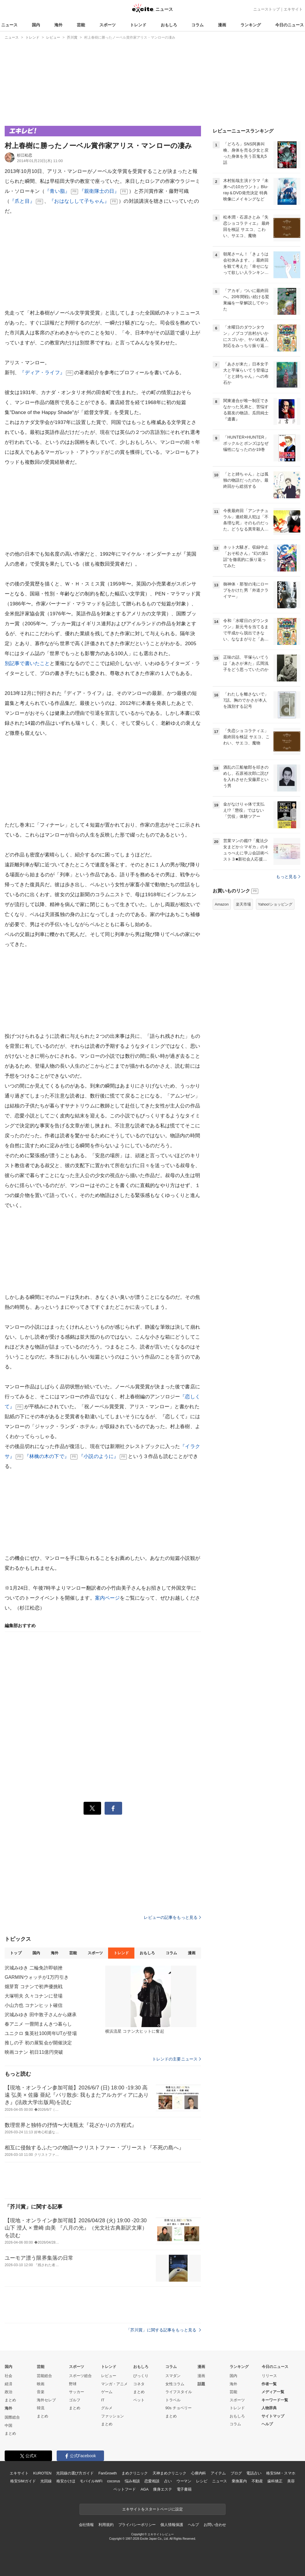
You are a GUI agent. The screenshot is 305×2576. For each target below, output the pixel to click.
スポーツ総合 (80, 2376)
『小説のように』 (99, 1456)
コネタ (139, 2384)
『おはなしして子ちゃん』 (79, 201)
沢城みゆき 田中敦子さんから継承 (41, 2014)
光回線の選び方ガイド (75, 2473)
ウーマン (183, 2481)
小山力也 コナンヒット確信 (34, 2005)
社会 (8, 2376)
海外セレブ (46, 2400)
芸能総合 (44, 2376)
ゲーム (106, 2392)
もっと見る (288, 876)
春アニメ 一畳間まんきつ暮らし (38, 2024)
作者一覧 (269, 2384)
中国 (8, 2425)
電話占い (253, 2473)
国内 (36, 25)
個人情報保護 (171, 2524)
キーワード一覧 (274, 2400)
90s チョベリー (178, 2408)
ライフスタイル (178, 2392)
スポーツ (107, 25)
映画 (40, 2384)
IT (103, 2400)
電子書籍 (184, 2489)
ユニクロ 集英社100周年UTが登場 (41, 2033)
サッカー (76, 2392)
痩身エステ (162, 2489)
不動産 (257, 2481)
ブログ (236, 2473)
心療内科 (198, 2473)
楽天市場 (243, 904)
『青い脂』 (57, 191)
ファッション (112, 2416)
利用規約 (105, 2524)
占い (168, 2481)
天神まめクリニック (169, 2473)
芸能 (81, 25)
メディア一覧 (272, 2392)
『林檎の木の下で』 (46, 1456)
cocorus (113, 2481)
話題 (201, 2384)
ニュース (9, 25)
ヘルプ (267, 2424)
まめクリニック (135, 2473)
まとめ (10, 2400)
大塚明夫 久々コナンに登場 (34, 1995)
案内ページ (107, 1598)
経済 (8, 2384)
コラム (197, 25)
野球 (73, 2384)
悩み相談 (132, 2481)
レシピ (201, 2481)
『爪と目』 (22, 201)
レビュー (108, 2376)
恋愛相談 (151, 2481)
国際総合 (12, 2417)
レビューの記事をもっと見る (172, 1917)
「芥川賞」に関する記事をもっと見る (163, 2330)
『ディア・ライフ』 (42, 372)
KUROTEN (42, 2473)
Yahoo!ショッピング (275, 904)
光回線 (46, 2481)
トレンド (138, 25)
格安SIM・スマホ (280, 2473)
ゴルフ (74, 2400)
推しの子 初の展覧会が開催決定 (38, 2042)
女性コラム (174, 2384)
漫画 (222, 25)
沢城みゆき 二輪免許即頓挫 (34, 1967)
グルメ (106, 2408)
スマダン (173, 2376)
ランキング (250, 25)
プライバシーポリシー (137, 2524)
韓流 (40, 2408)
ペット (139, 2400)
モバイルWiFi (91, 2481)
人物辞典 (269, 2408)
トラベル (173, 2400)
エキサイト (293, 9)
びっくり (140, 2376)
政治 (8, 2392)
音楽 (40, 2392)
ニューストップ (266, 9)
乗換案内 (239, 2481)
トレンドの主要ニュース (176, 2059)
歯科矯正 (274, 2481)
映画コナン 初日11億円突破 (34, 2052)
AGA (144, 2489)
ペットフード (124, 2489)
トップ (15, 1953)
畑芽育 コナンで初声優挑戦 (34, 1986)
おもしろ (169, 25)
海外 (58, 25)
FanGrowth (107, 2473)
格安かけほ (65, 2481)
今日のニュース (289, 25)
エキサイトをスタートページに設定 (152, 2509)
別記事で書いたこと (27, 663)
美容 (291, 2481)
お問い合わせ (215, 2524)
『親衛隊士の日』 (99, 191)
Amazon (222, 904)
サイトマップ (272, 2416)
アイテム (218, 2473)
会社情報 (86, 2524)
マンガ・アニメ (114, 2384)
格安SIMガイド (23, 2481)
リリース (269, 2376)
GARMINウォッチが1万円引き (37, 1977)
